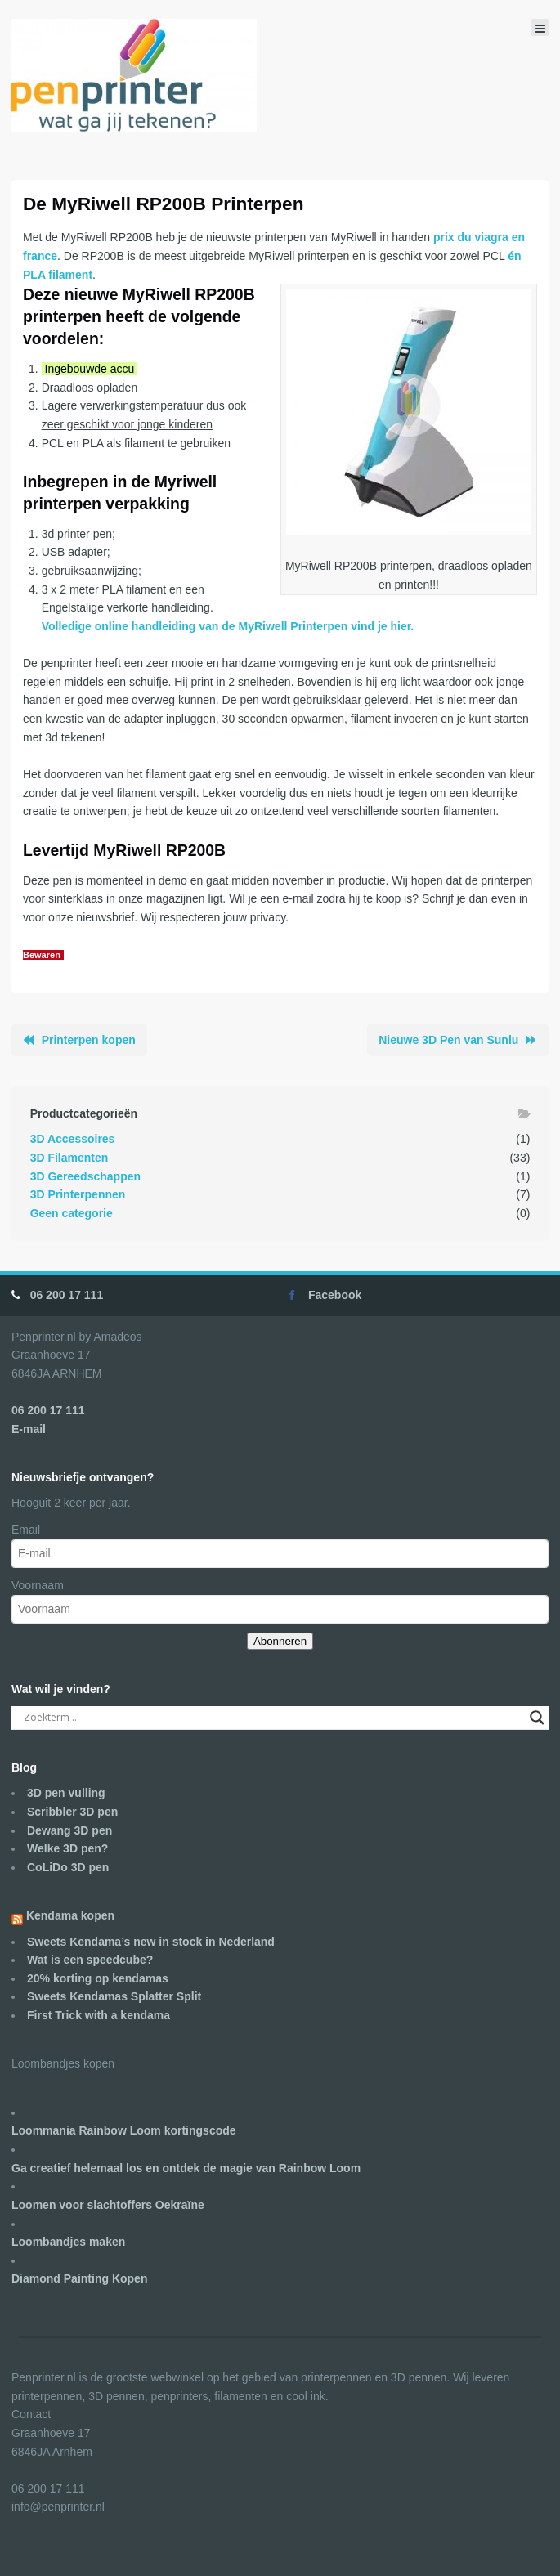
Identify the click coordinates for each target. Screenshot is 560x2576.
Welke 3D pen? (67, 1848)
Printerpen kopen (89, 1039)
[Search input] (273, 1717)
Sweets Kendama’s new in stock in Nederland (151, 1941)
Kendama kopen (70, 1915)
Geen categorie (71, 1213)
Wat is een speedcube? (90, 1959)
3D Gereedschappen (85, 1176)
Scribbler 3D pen (72, 1811)
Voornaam (37, 1585)
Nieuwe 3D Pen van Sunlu (448, 1039)
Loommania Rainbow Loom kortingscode (123, 2130)
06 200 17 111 (67, 1294)
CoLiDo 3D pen (68, 1867)
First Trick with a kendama (98, 2015)
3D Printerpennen (78, 1194)
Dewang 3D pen (69, 1830)
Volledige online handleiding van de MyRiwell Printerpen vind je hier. (228, 626)
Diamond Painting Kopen (79, 2278)
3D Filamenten (69, 1157)
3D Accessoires (72, 1138)
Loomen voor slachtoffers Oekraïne (107, 2204)
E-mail (28, 1429)
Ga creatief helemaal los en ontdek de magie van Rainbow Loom (186, 2168)
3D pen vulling (66, 1792)
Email (25, 1529)
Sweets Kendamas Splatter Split (114, 1996)
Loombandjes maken (68, 2241)
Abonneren (280, 1641)
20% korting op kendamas (97, 1978)
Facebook (334, 1294)
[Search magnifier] (537, 1717)
